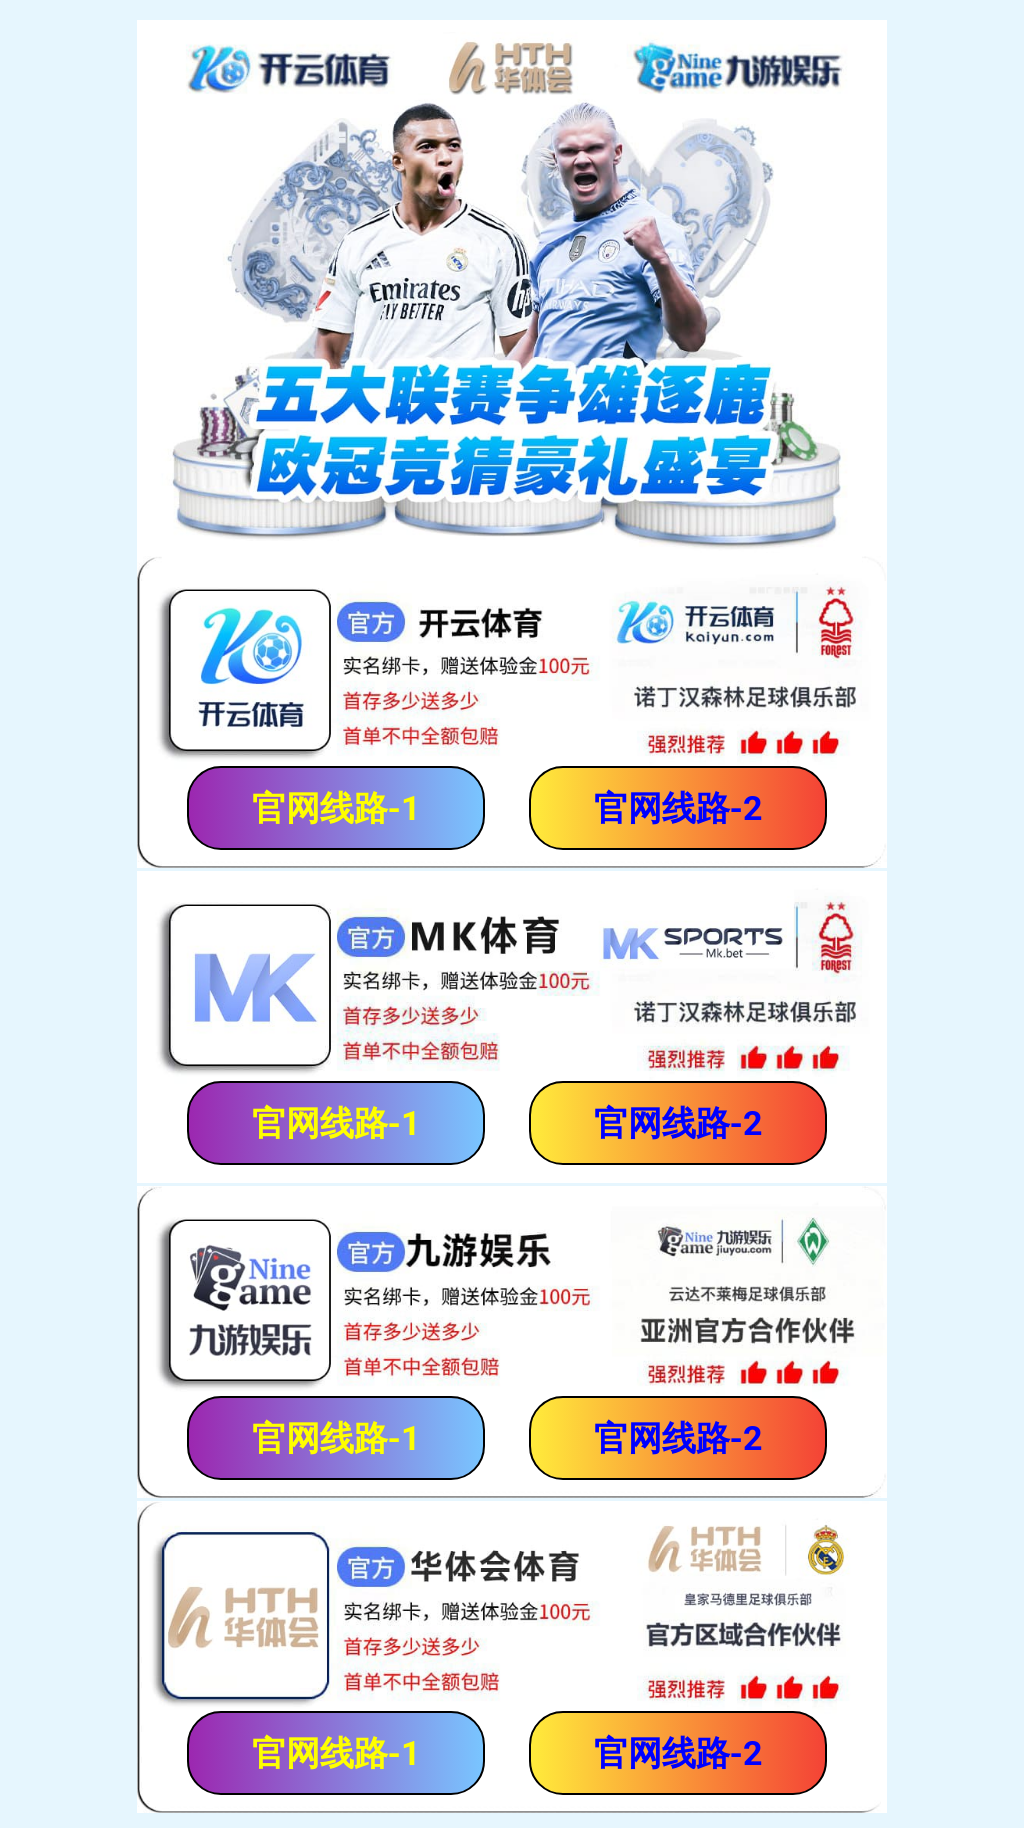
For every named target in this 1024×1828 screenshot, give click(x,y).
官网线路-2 (678, 808)
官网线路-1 (336, 808)
